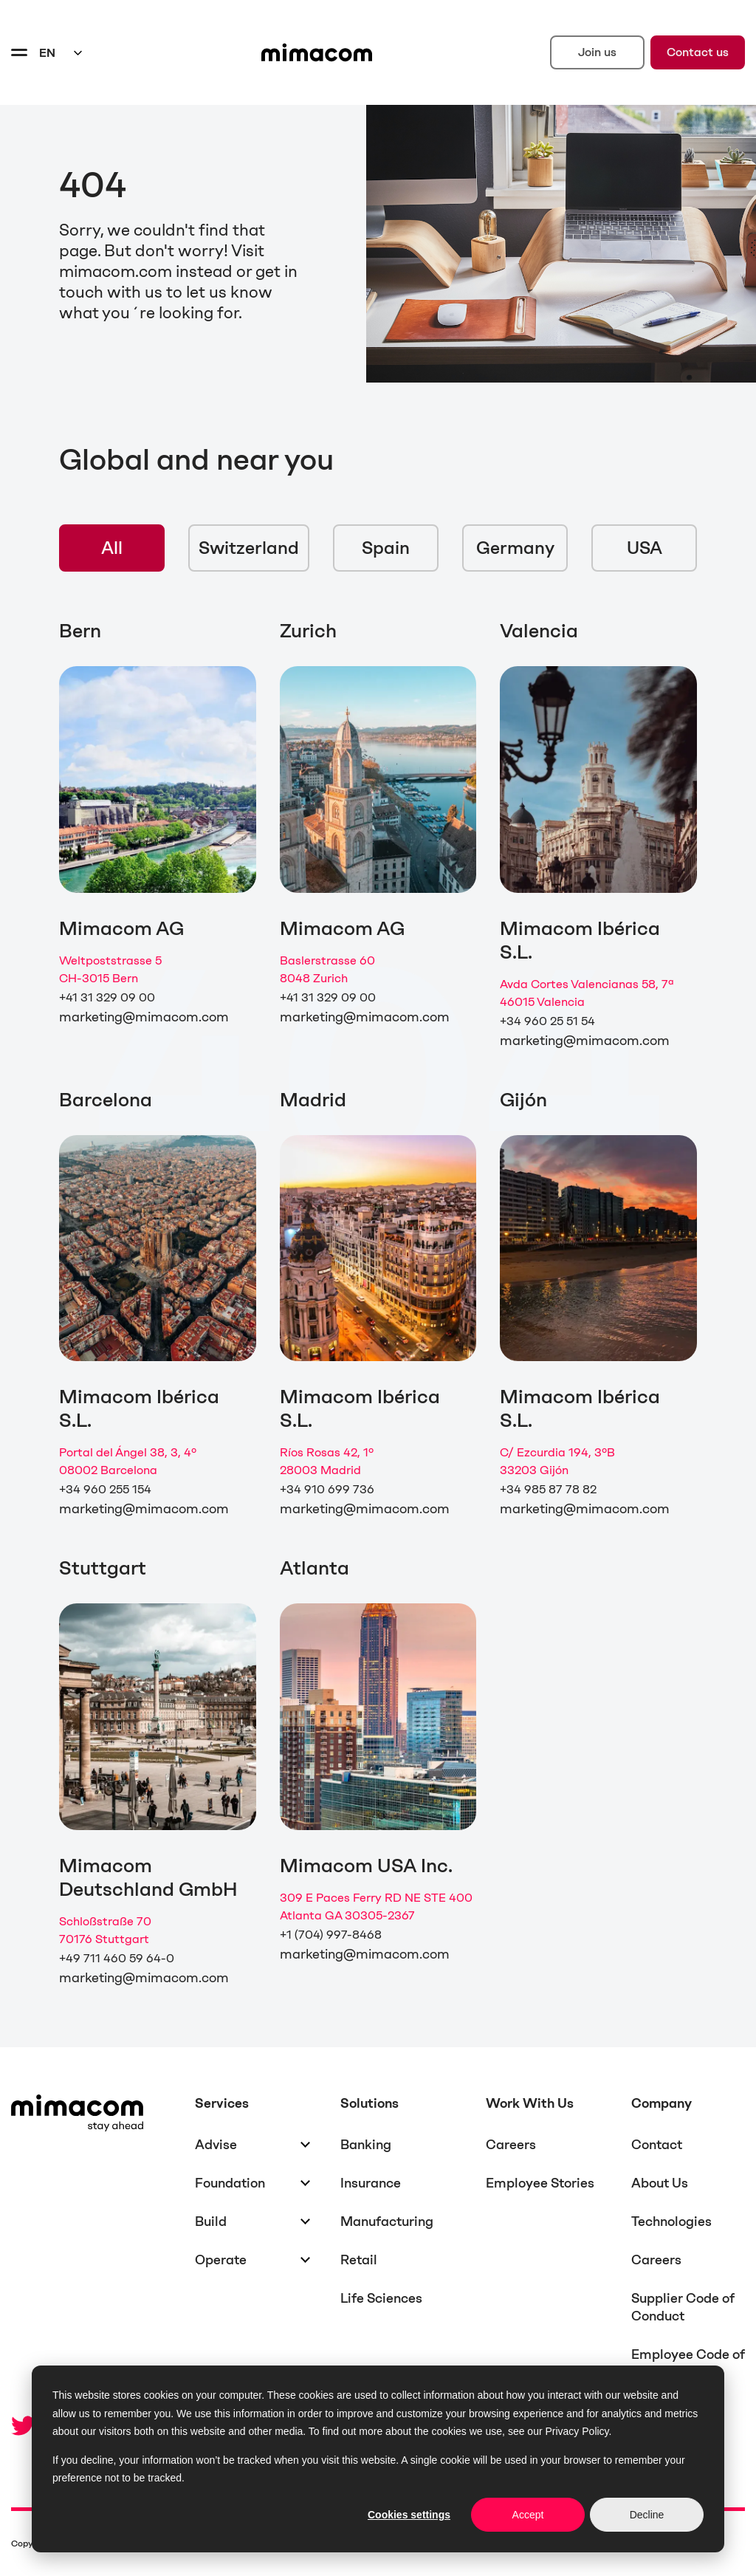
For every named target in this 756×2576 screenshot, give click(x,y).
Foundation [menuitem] (230, 2183)
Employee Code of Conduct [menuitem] (688, 2363)
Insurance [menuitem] (370, 2183)
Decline (647, 2515)
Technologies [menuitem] (671, 2221)
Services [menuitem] (222, 2103)
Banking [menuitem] (365, 2145)
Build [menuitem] (211, 2221)
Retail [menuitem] (358, 2260)
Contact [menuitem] (656, 2145)
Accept (528, 2515)
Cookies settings (409, 2515)
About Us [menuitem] (659, 2183)
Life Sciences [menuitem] (381, 2298)
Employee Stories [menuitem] (540, 2183)
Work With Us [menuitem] (530, 2103)
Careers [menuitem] (511, 2145)
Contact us (698, 52)
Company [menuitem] (661, 2103)
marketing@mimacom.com (144, 1017)
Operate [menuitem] (221, 2260)
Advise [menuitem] (216, 2145)
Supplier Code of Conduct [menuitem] (683, 2307)
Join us (597, 52)
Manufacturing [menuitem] (386, 2221)
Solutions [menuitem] (369, 2103)
